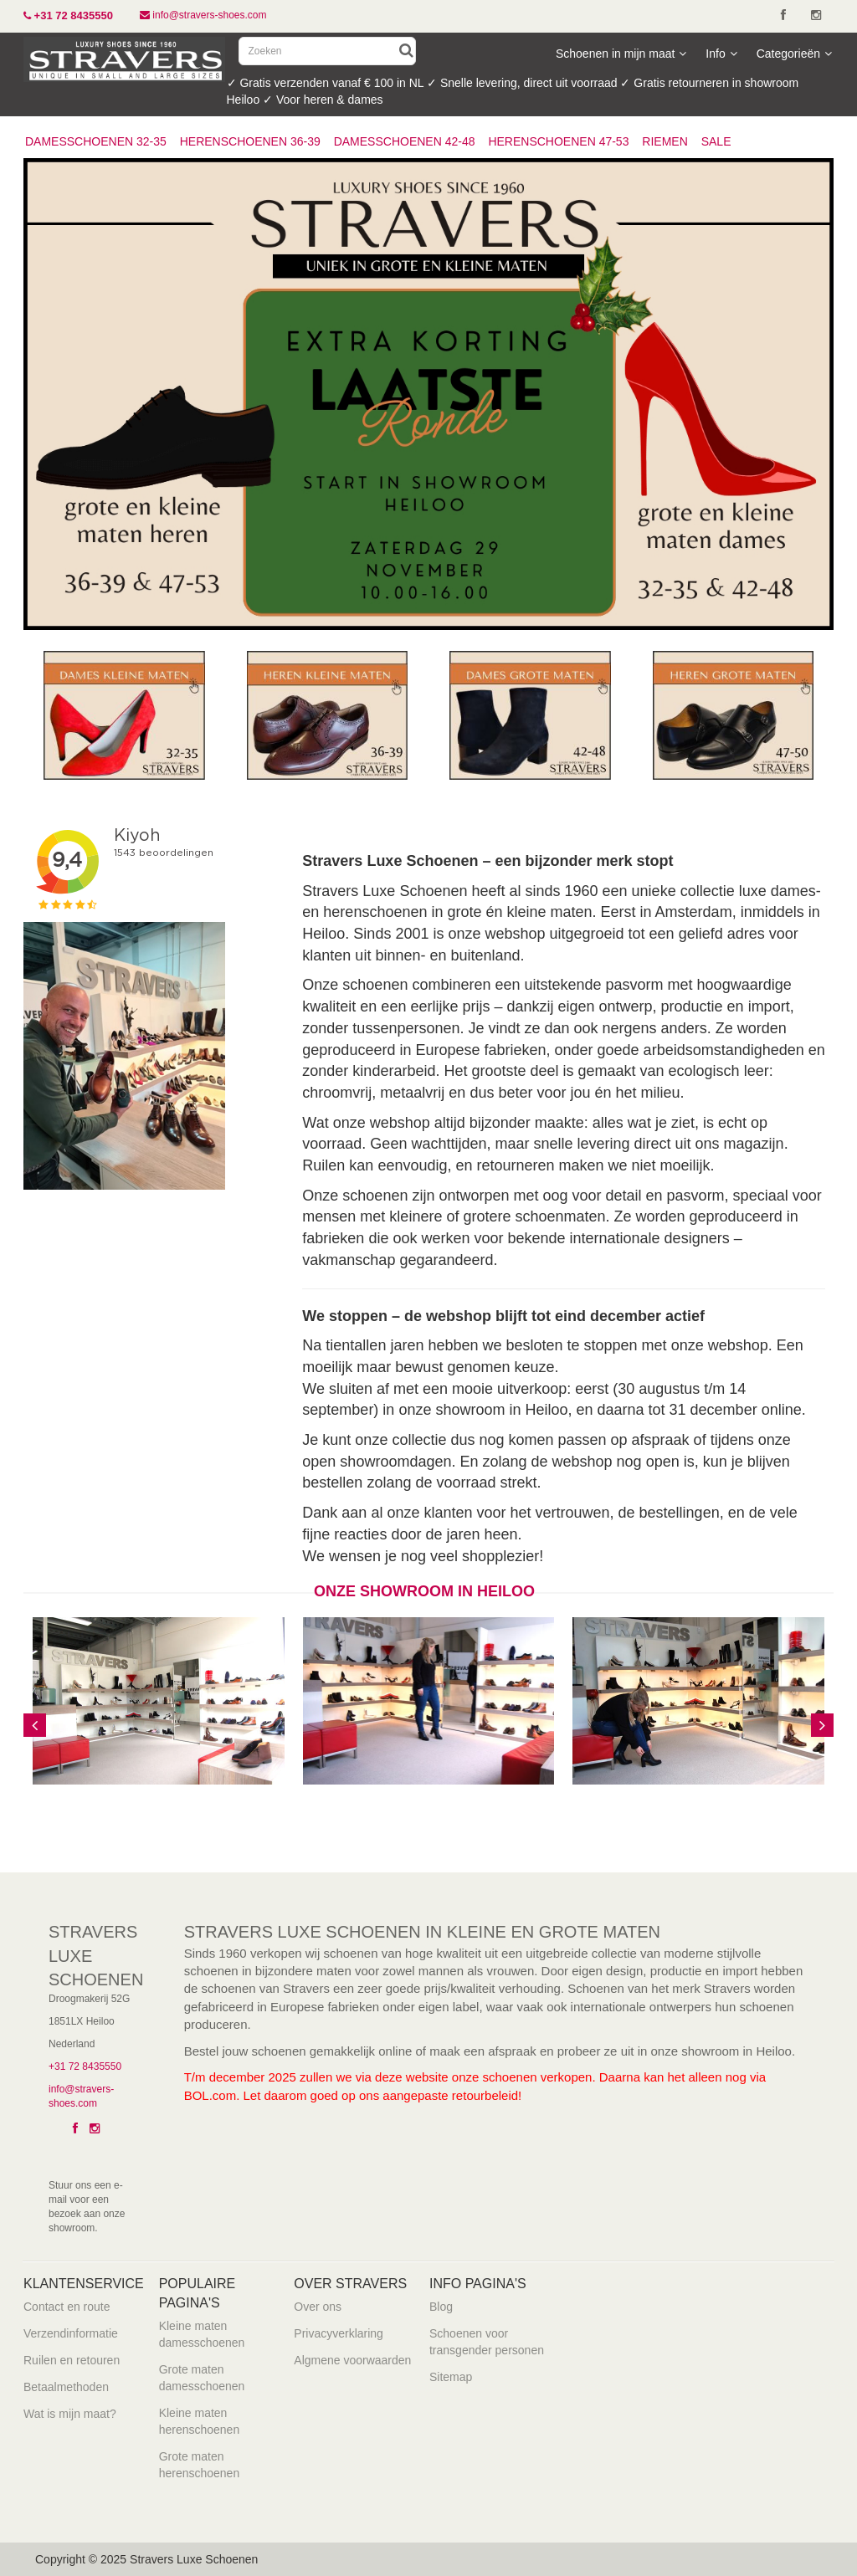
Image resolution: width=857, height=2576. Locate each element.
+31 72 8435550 (85, 2066)
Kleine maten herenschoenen (199, 2421)
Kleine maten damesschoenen (202, 2334)
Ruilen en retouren (71, 2360)
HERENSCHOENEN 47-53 (558, 141)
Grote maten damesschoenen (202, 2378)
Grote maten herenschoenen (199, 2465)
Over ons (317, 2306)
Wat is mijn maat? (69, 2413)
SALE (716, 141)
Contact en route (66, 2306)
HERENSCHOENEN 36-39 (250, 141)
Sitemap (450, 2377)
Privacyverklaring (338, 2333)
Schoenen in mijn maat (621, 53)
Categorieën (794, 53)
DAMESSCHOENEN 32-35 (96, 141)
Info (721, 53)
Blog (441, 2306)
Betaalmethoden (66, 2387)
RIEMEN (664, 141)
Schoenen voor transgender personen (486, 2342)
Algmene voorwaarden (352, 2360)
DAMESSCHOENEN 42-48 (404, 141)
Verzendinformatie (70, 2333)
